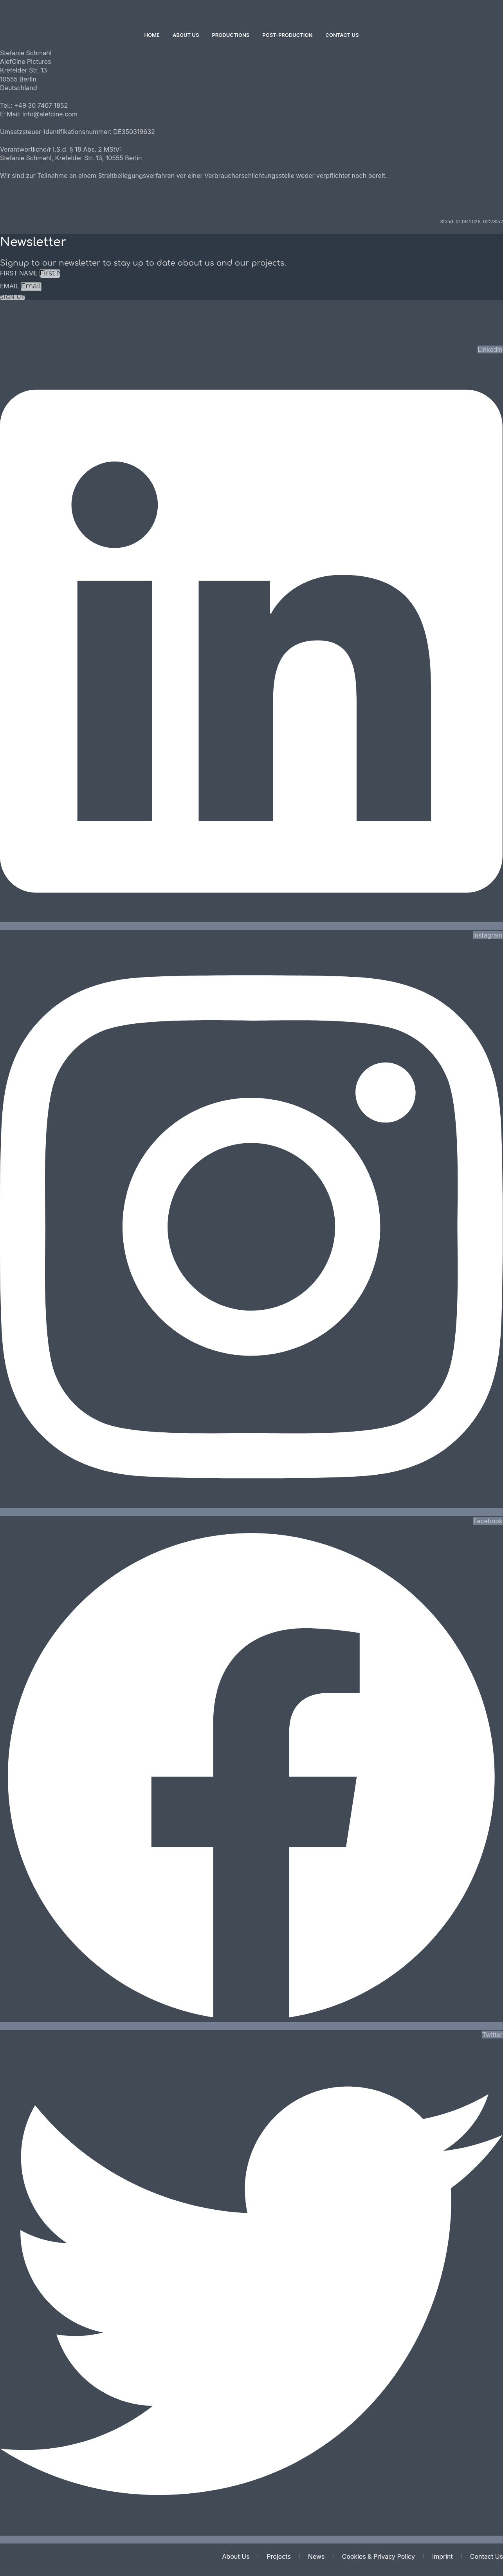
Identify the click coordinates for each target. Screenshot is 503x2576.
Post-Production (287, 35)
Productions (230, 35)
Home (152, 35)
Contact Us (342, 35)
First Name (20, 273)
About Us (186, 35)
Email (10, 286)
